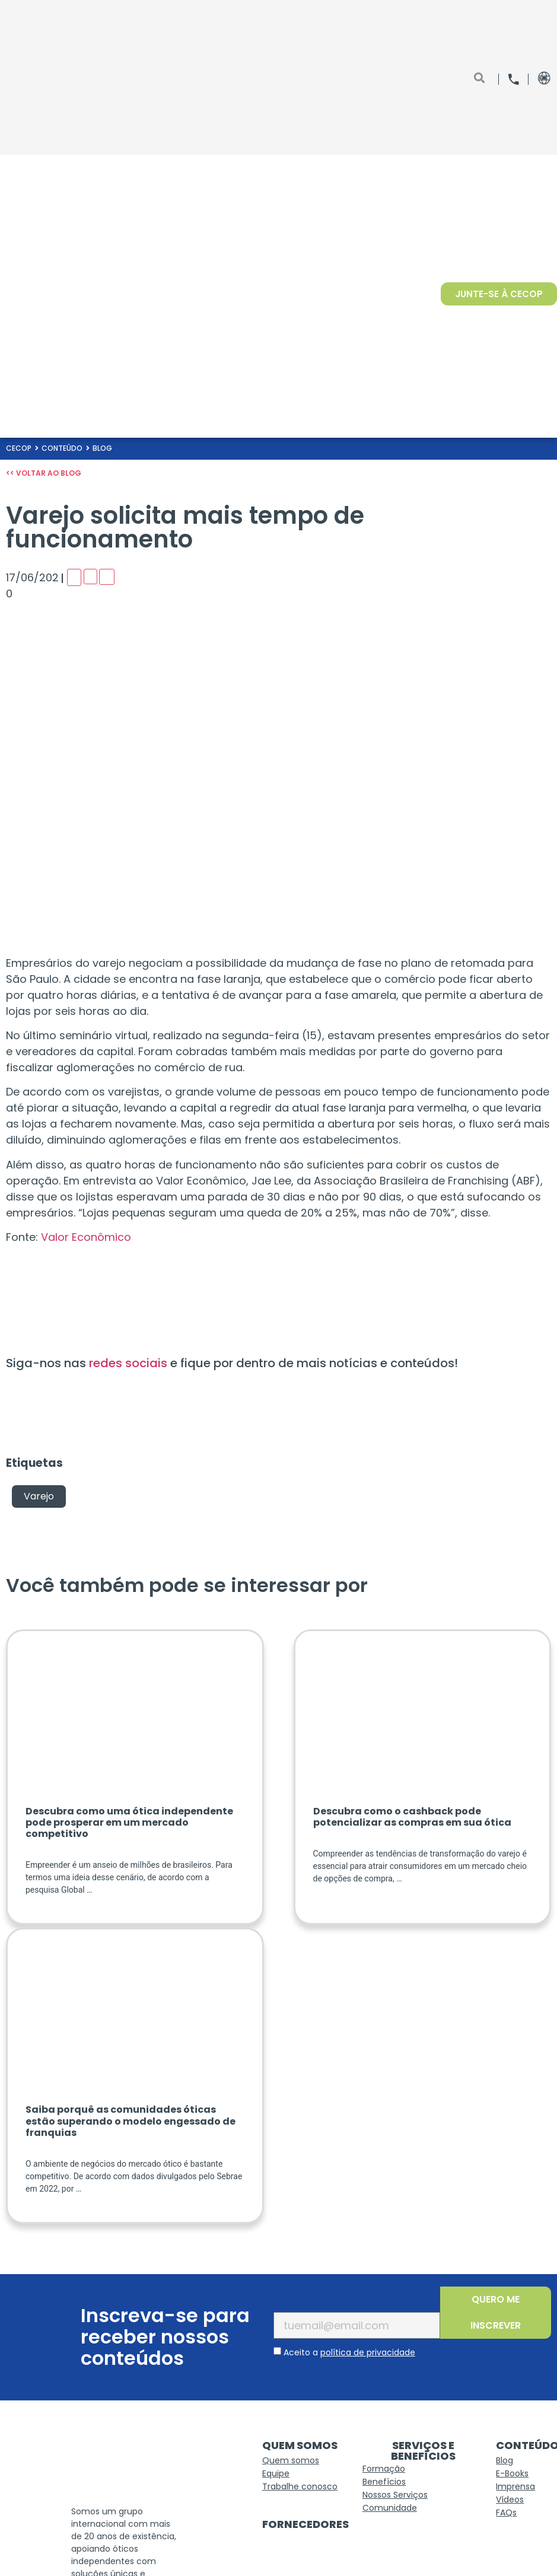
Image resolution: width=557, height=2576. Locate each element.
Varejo (39, 1496)
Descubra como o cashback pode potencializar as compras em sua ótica (412, 1816)
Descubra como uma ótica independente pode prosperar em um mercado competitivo (129, 1822)
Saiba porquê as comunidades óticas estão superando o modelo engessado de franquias (130, 2121)
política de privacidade (367, 2352)
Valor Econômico (86, 1237)
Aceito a (349, 2352)
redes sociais (129, 1363)
